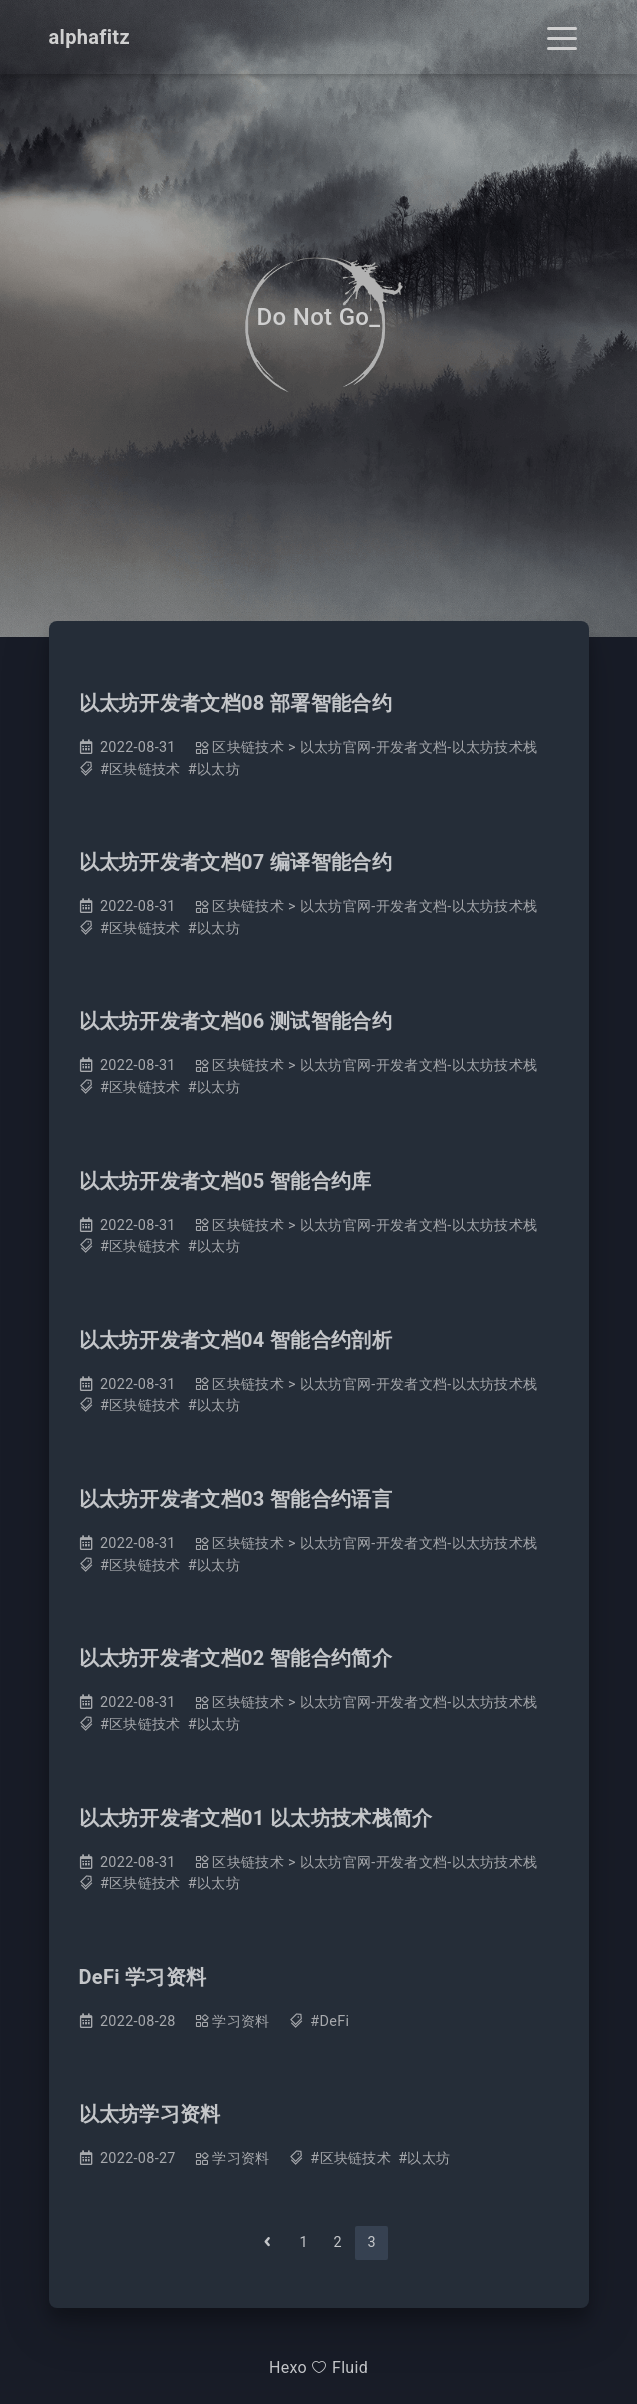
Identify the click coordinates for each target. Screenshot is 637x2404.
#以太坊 (214, 769)
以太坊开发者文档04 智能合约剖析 (235, 1340)
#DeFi (329, 2021)
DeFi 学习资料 (143, 1977)
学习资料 (240, 2021)
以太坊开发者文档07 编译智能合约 (235, 862)
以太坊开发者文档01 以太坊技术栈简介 (256, 1818)
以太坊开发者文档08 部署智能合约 (235, 703)
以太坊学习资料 (150, 2114)
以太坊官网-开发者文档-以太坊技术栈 (419, 747)
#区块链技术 (140, 769)
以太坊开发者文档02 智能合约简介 (235, 1658)
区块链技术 (248, 747)
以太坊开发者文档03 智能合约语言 (235, 1499)
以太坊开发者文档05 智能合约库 (225, 1181)
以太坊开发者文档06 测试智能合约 (235, 1021)
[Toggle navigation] (562, 37)
